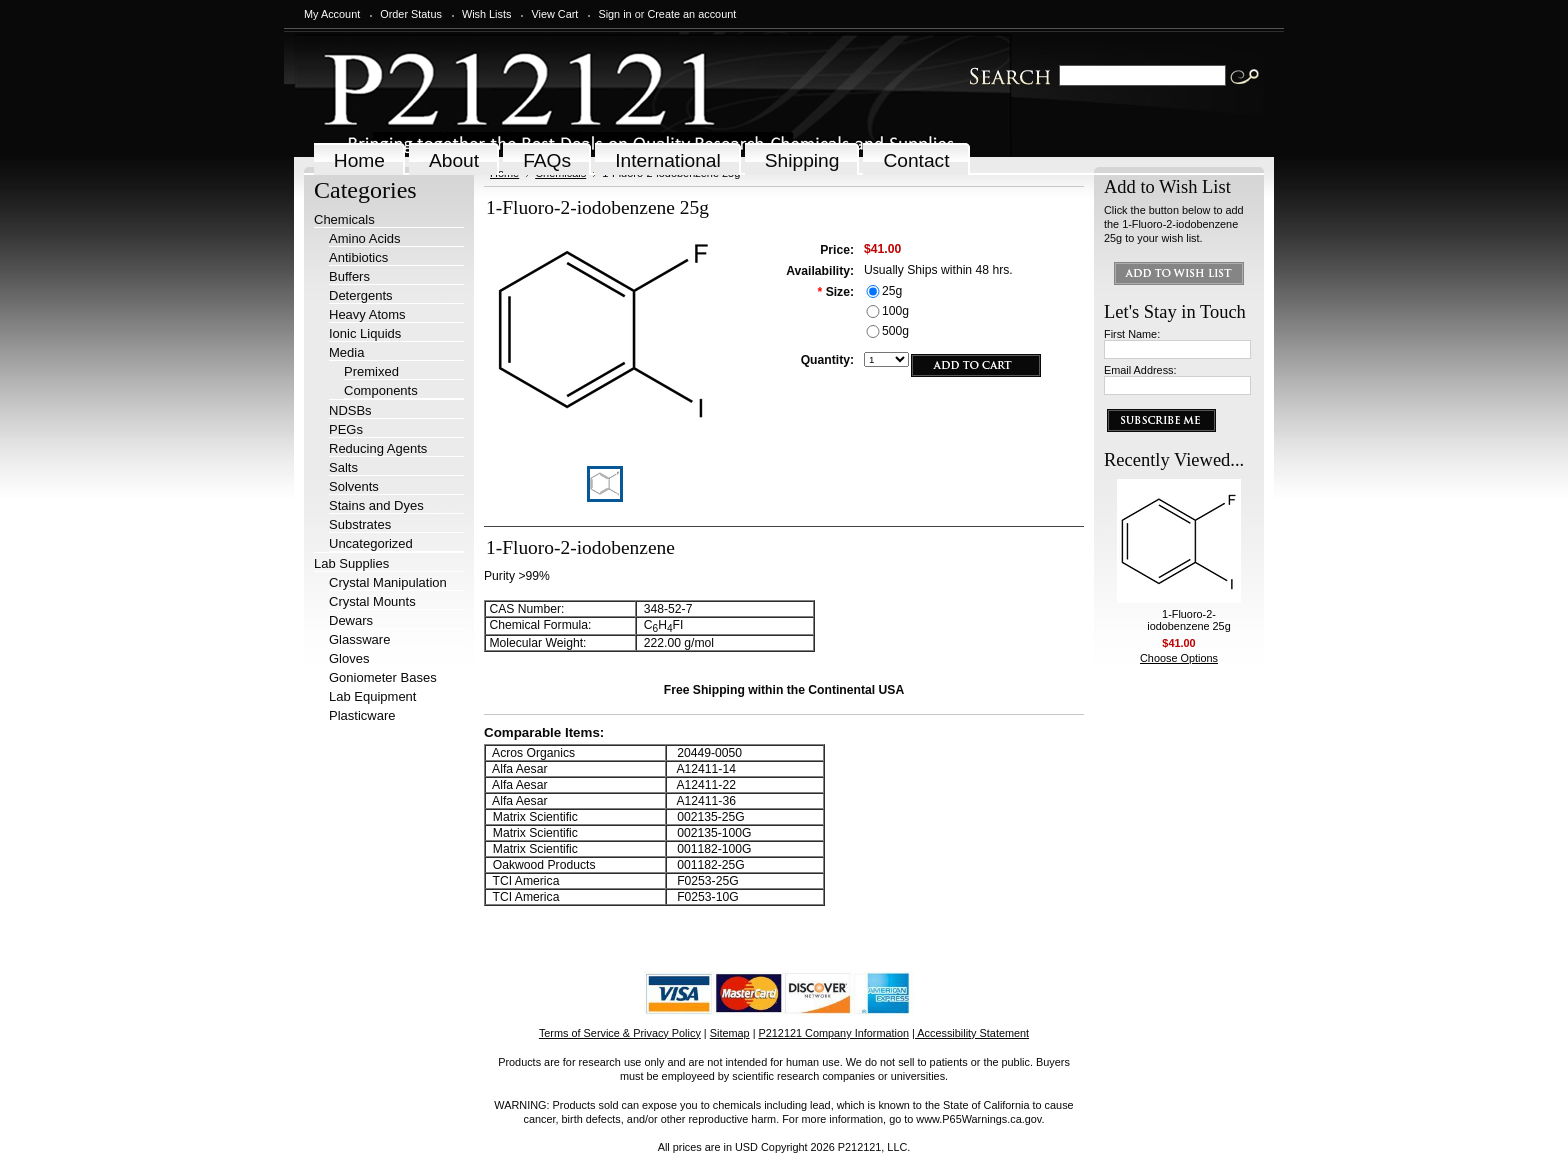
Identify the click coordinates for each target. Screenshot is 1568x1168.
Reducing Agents (378, 448)
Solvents (354, 486)
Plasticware (362, 715)
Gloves (349, 658)
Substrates (360, 524)
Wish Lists (487, 14)
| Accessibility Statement (970, 1033)
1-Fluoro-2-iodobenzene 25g (1188, 620)
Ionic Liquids (365, 333)
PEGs (346, 429)
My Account (332, 14)
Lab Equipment (372, 696)
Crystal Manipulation (388, 582)
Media (346, 352)
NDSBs (350, 410)
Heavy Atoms (367, 314)
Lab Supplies (351, 563)
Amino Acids (365, 238)
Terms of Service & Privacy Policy (620, 1033)
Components (381, 390)
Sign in (614, 14)
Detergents (361, 295)
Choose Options (1179, 658)
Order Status (411, 14)
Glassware (359, 639)
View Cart (554, 14)
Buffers (349, 276)
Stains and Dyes (376, 505)
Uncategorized (371, 543)
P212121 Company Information (834, 1033)
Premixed (371, 371)
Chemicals (344, 219)
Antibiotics (358, 257)
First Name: (1132, 334)
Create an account (691, 14)
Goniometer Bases (383, 677)
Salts (343, 467)
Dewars (351, 620)
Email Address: (1140, 370)
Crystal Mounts (372, 601)
